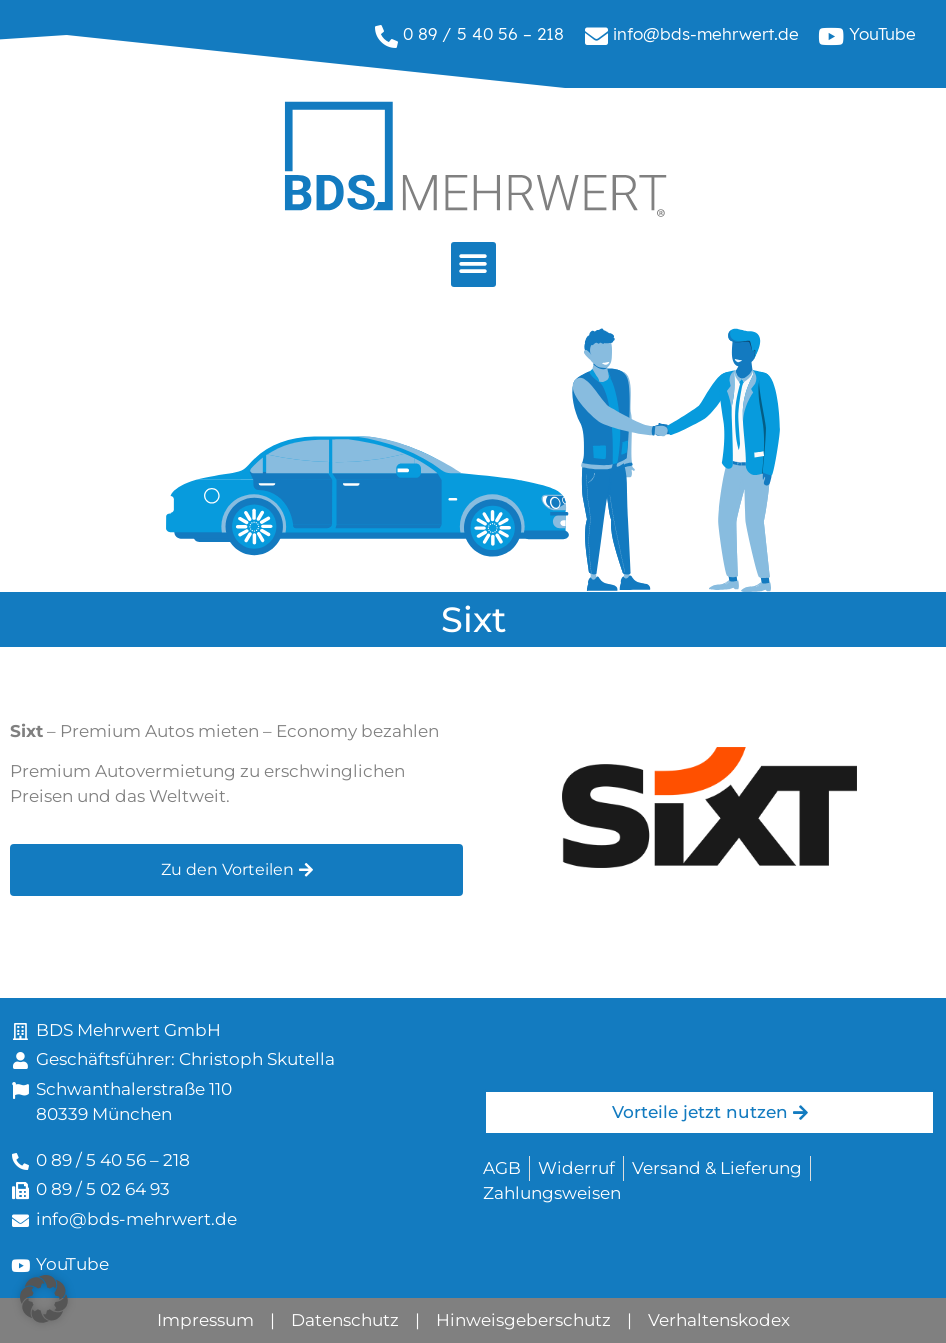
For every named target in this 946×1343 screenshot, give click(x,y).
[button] (473, 264)
